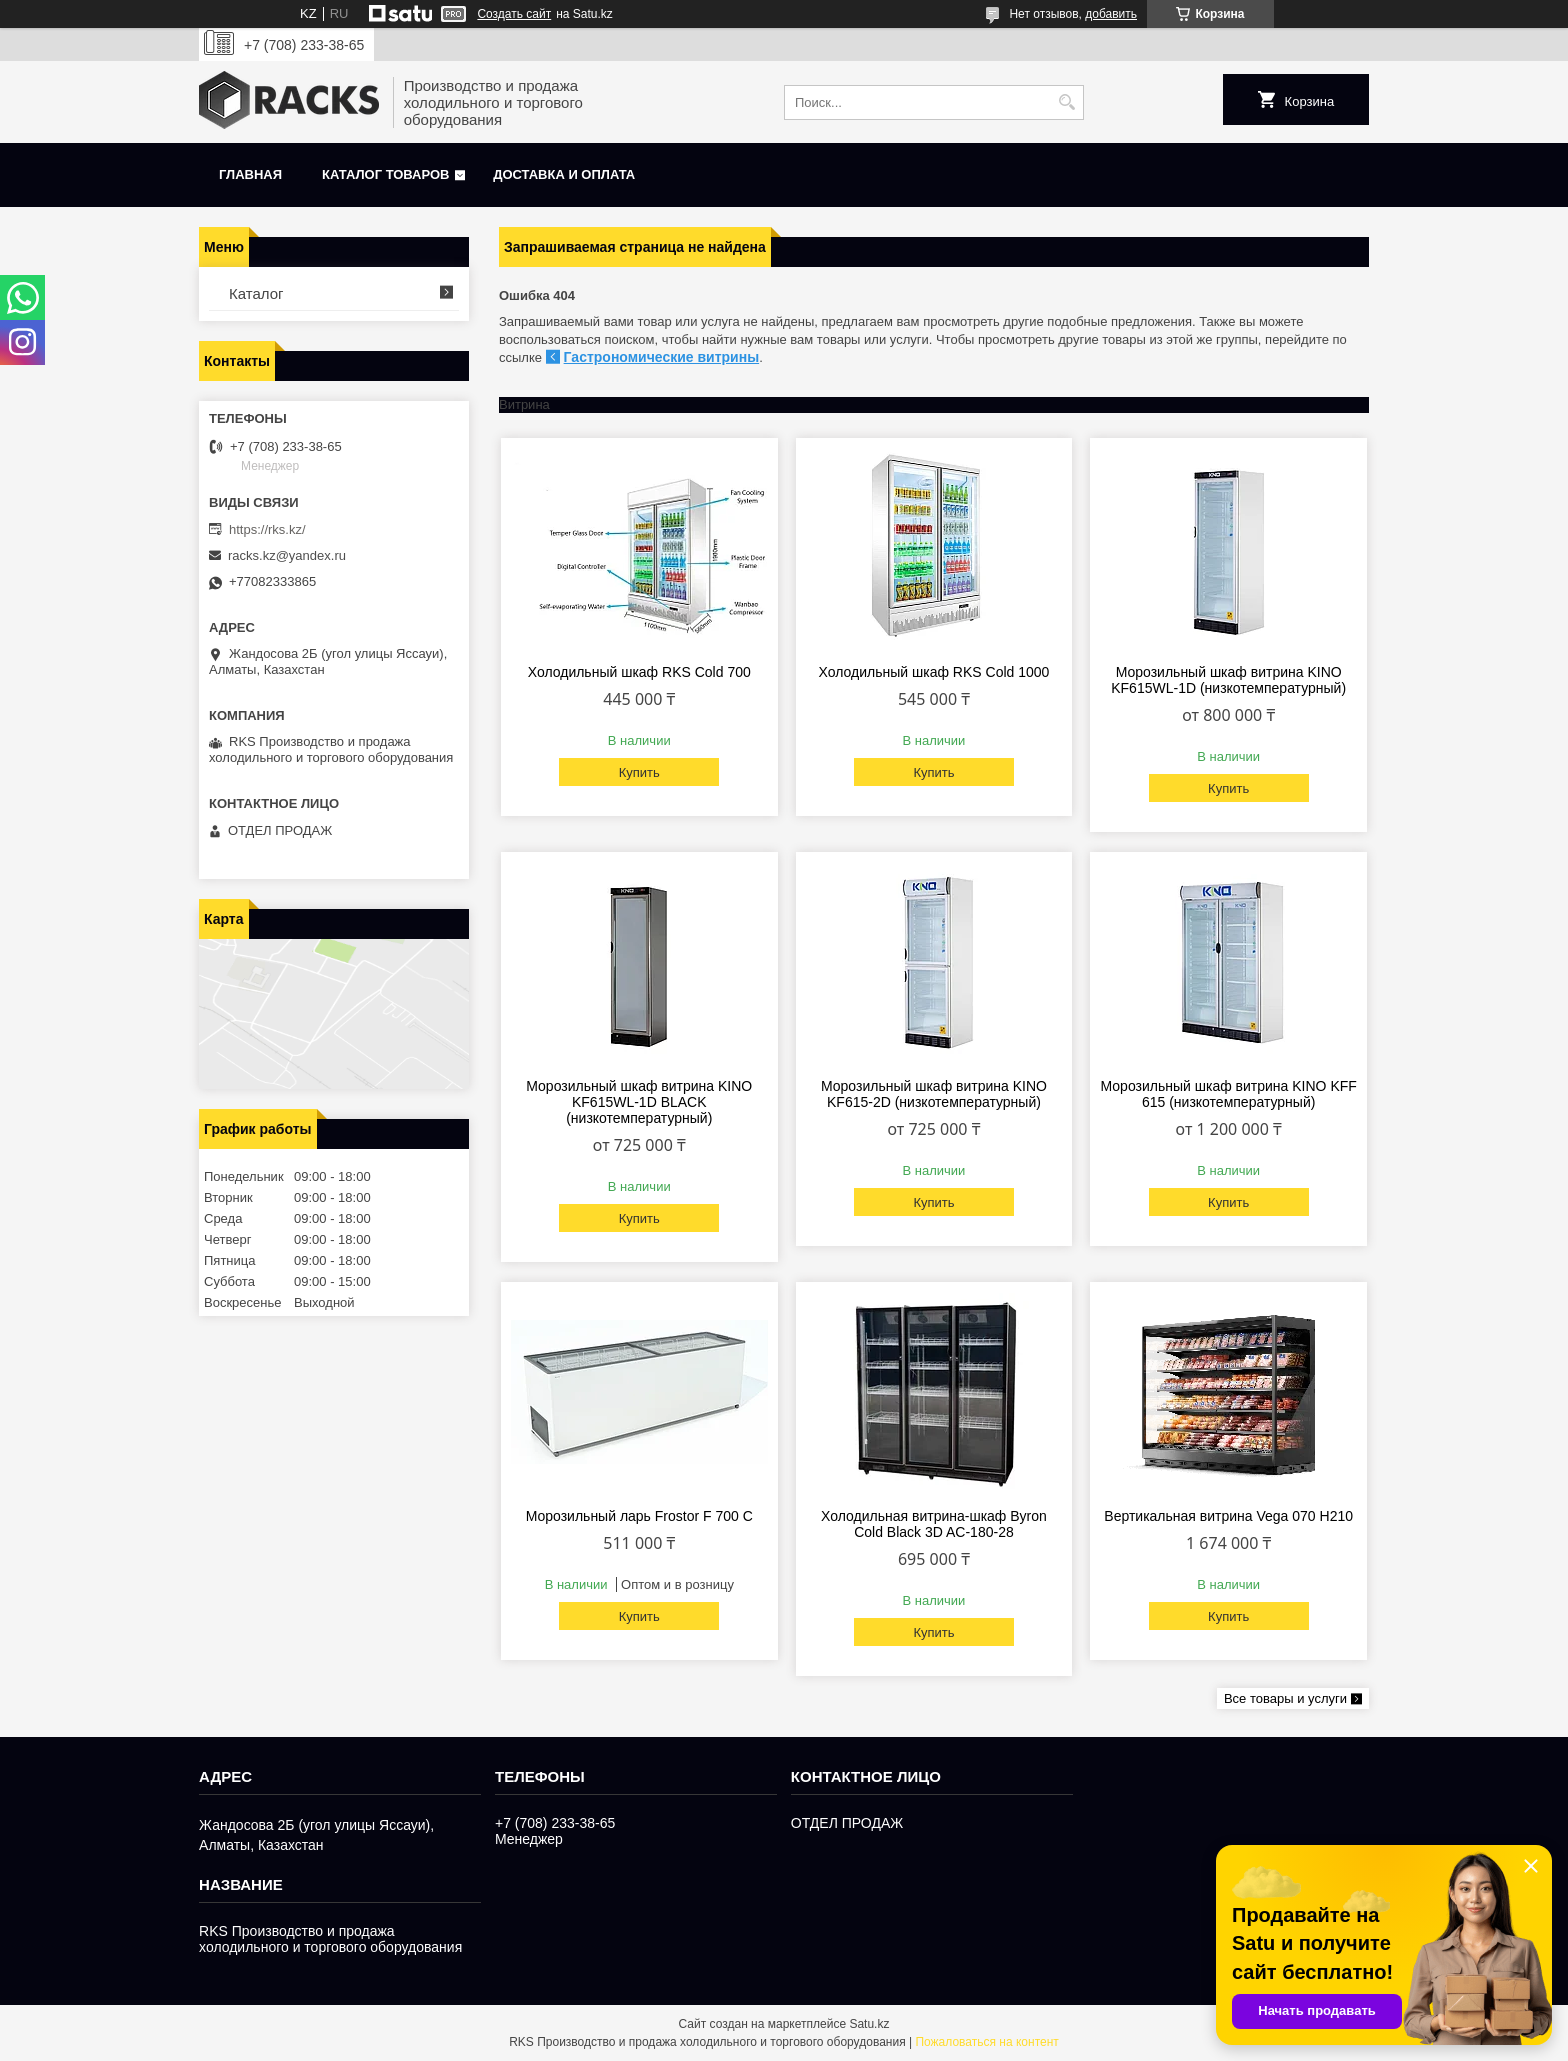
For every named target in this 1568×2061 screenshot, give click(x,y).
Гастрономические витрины (662, 357)
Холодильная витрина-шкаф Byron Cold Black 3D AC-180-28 (934, 1524)
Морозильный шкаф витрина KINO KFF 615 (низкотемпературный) (1229, 1094)
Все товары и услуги (1285, 1698)
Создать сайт (514, 14)
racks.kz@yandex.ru (287, 555)
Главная (250, 174)
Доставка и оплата (564, 174)
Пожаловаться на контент (986, 2042)
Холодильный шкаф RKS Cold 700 (639, 672)
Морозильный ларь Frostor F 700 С (639, 1516)
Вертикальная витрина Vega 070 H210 (1228, 1516)
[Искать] (1066, 102)
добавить (1111, 14)
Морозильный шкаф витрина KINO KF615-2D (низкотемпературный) (934, 1094)
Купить (639, 772)
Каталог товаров (385, 174)
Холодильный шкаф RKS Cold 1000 (934, 672)
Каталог (256, 293)
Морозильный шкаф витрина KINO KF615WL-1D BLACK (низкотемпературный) (639, 1102)
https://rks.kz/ (267, 529)
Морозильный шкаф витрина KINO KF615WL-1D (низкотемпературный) (1228, 680)
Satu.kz (869, 2024)
